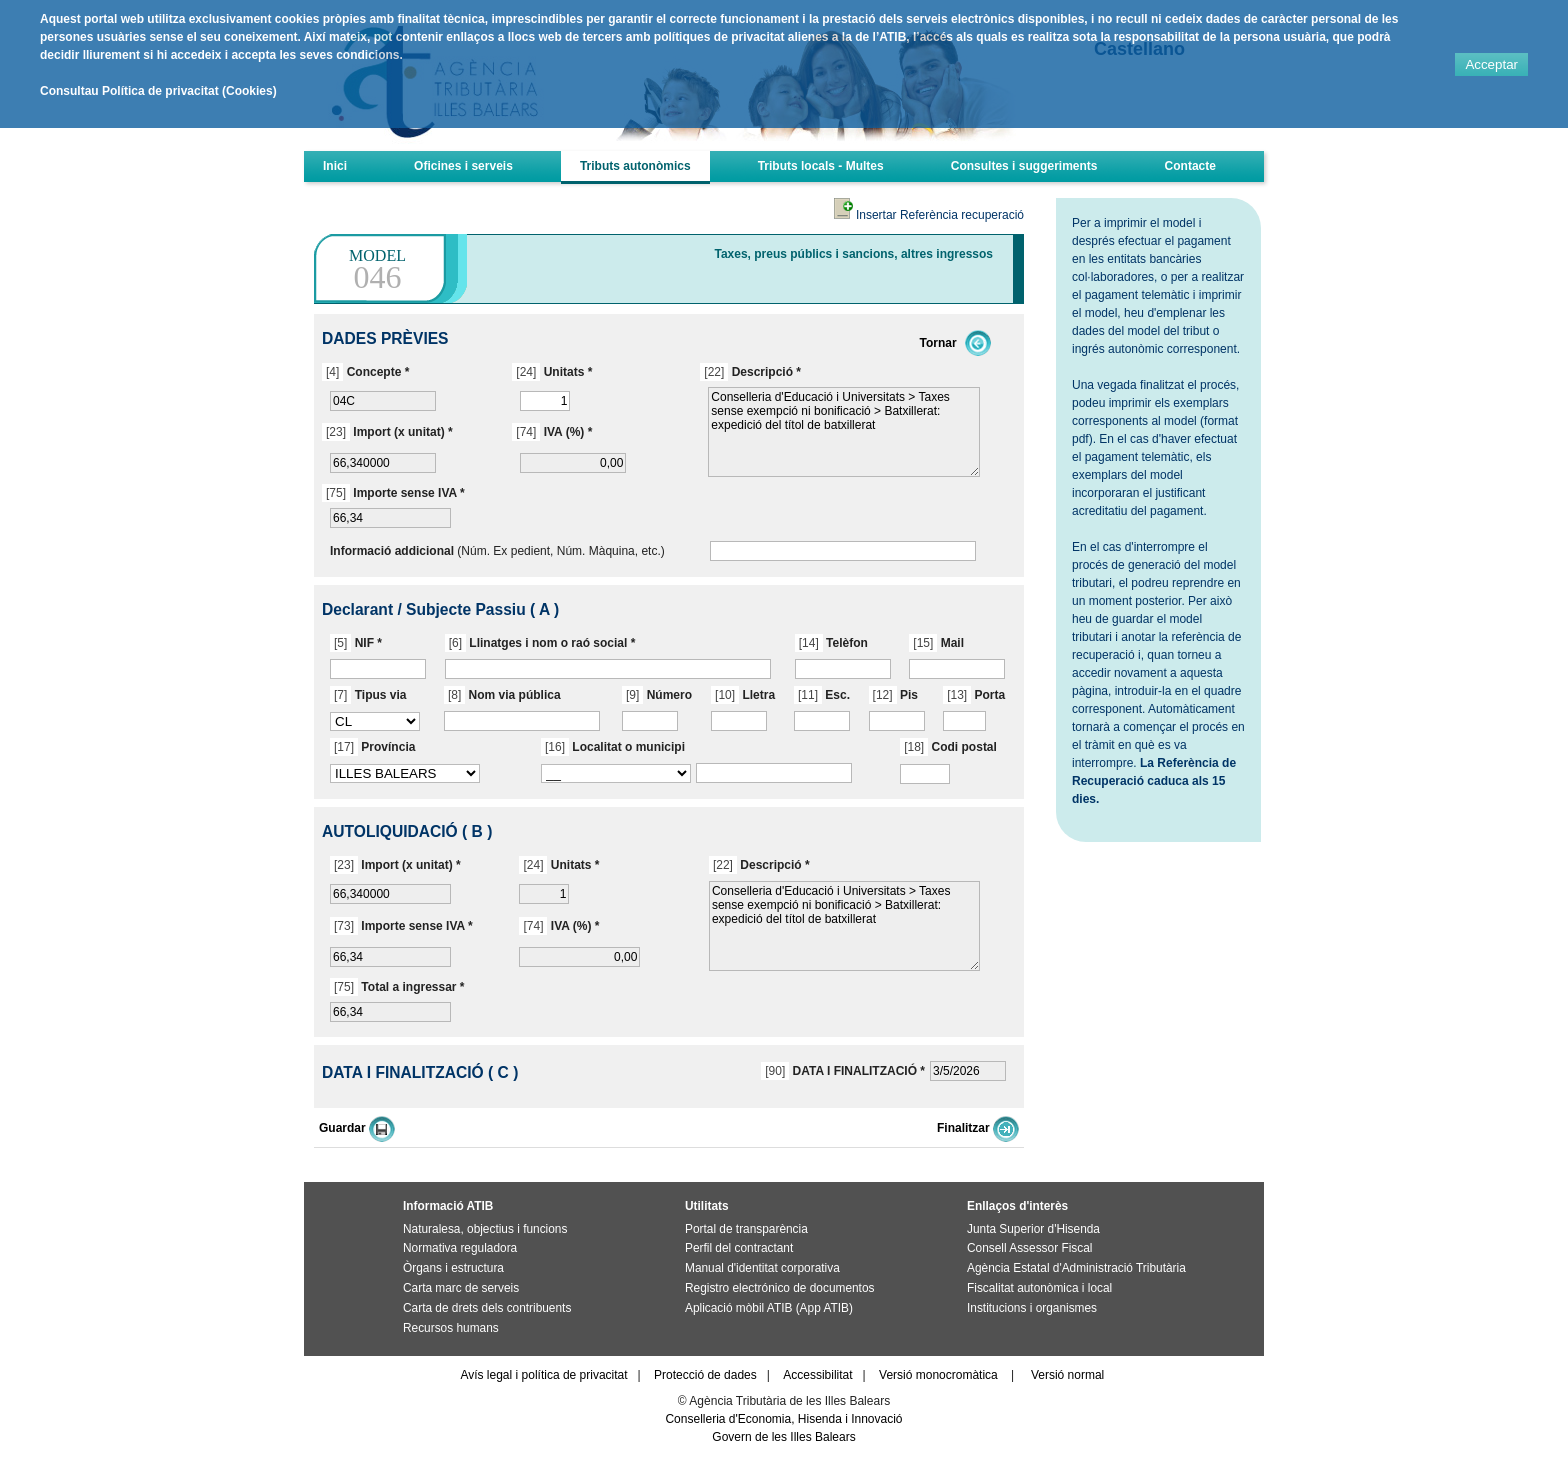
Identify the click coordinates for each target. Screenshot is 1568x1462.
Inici (335, 166)
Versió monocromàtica (938, 1375)
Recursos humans (451, 1328)
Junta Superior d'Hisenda (1033, 1229)
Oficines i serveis (463, 166)
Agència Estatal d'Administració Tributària (1076, 1268)
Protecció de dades (705, 1375)
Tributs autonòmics (635, 166)
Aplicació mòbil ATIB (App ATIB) (769, 1308)
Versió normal (1067, 1375)
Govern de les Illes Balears (783, 1437)
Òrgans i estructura (453, 1268)
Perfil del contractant (739, 1248)
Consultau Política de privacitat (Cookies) (158, 91)
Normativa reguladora (460, 1248)
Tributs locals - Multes (821, 166)
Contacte (1190, 166)
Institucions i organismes (1032, 1308)
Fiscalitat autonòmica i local (1039, 1288)
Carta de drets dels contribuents (487, 1308)
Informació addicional (392, 551)
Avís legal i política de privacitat (543, 1375)
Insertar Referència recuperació (929, 215)
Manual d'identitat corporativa (762, 1268)
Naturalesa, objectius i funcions (485, 1229)
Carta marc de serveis (461, 1288)
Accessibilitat (817, 1375)
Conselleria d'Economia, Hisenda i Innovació (783, 1419)
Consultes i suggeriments (1024, 166)
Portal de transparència (746, 1229)
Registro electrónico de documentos (779, 1288)
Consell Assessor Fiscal (1029, 1248)
